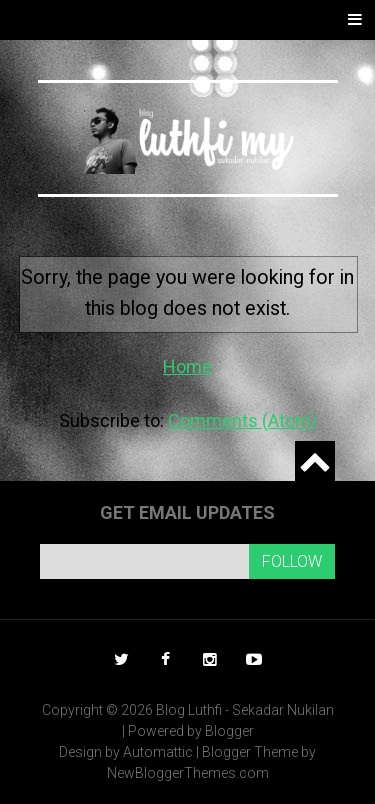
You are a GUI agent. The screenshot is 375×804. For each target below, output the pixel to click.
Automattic (158, 752)
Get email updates (187, 512)
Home (187, 366)
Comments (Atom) (242, 420)
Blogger (229, 731)
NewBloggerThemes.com (188, 773)
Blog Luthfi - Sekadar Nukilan (245, 710)
